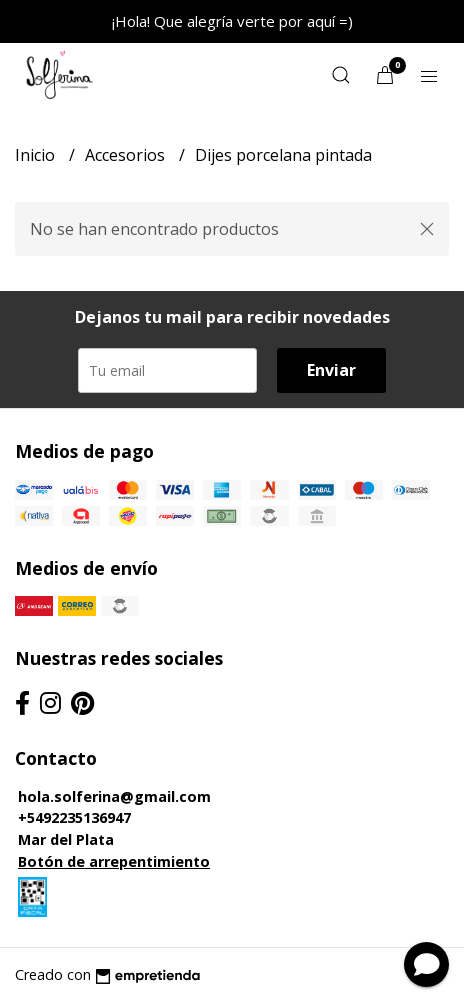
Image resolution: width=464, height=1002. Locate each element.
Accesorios (127, 155)
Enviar (331, 370)
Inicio (37, 155)
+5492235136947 (74, 817)
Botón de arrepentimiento (114, 861)
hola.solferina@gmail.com (114, 796)
